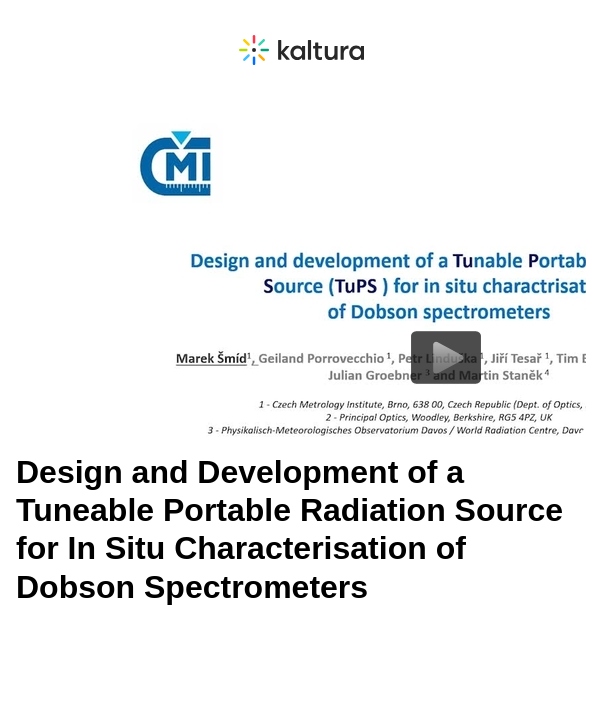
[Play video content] (446, 357)
